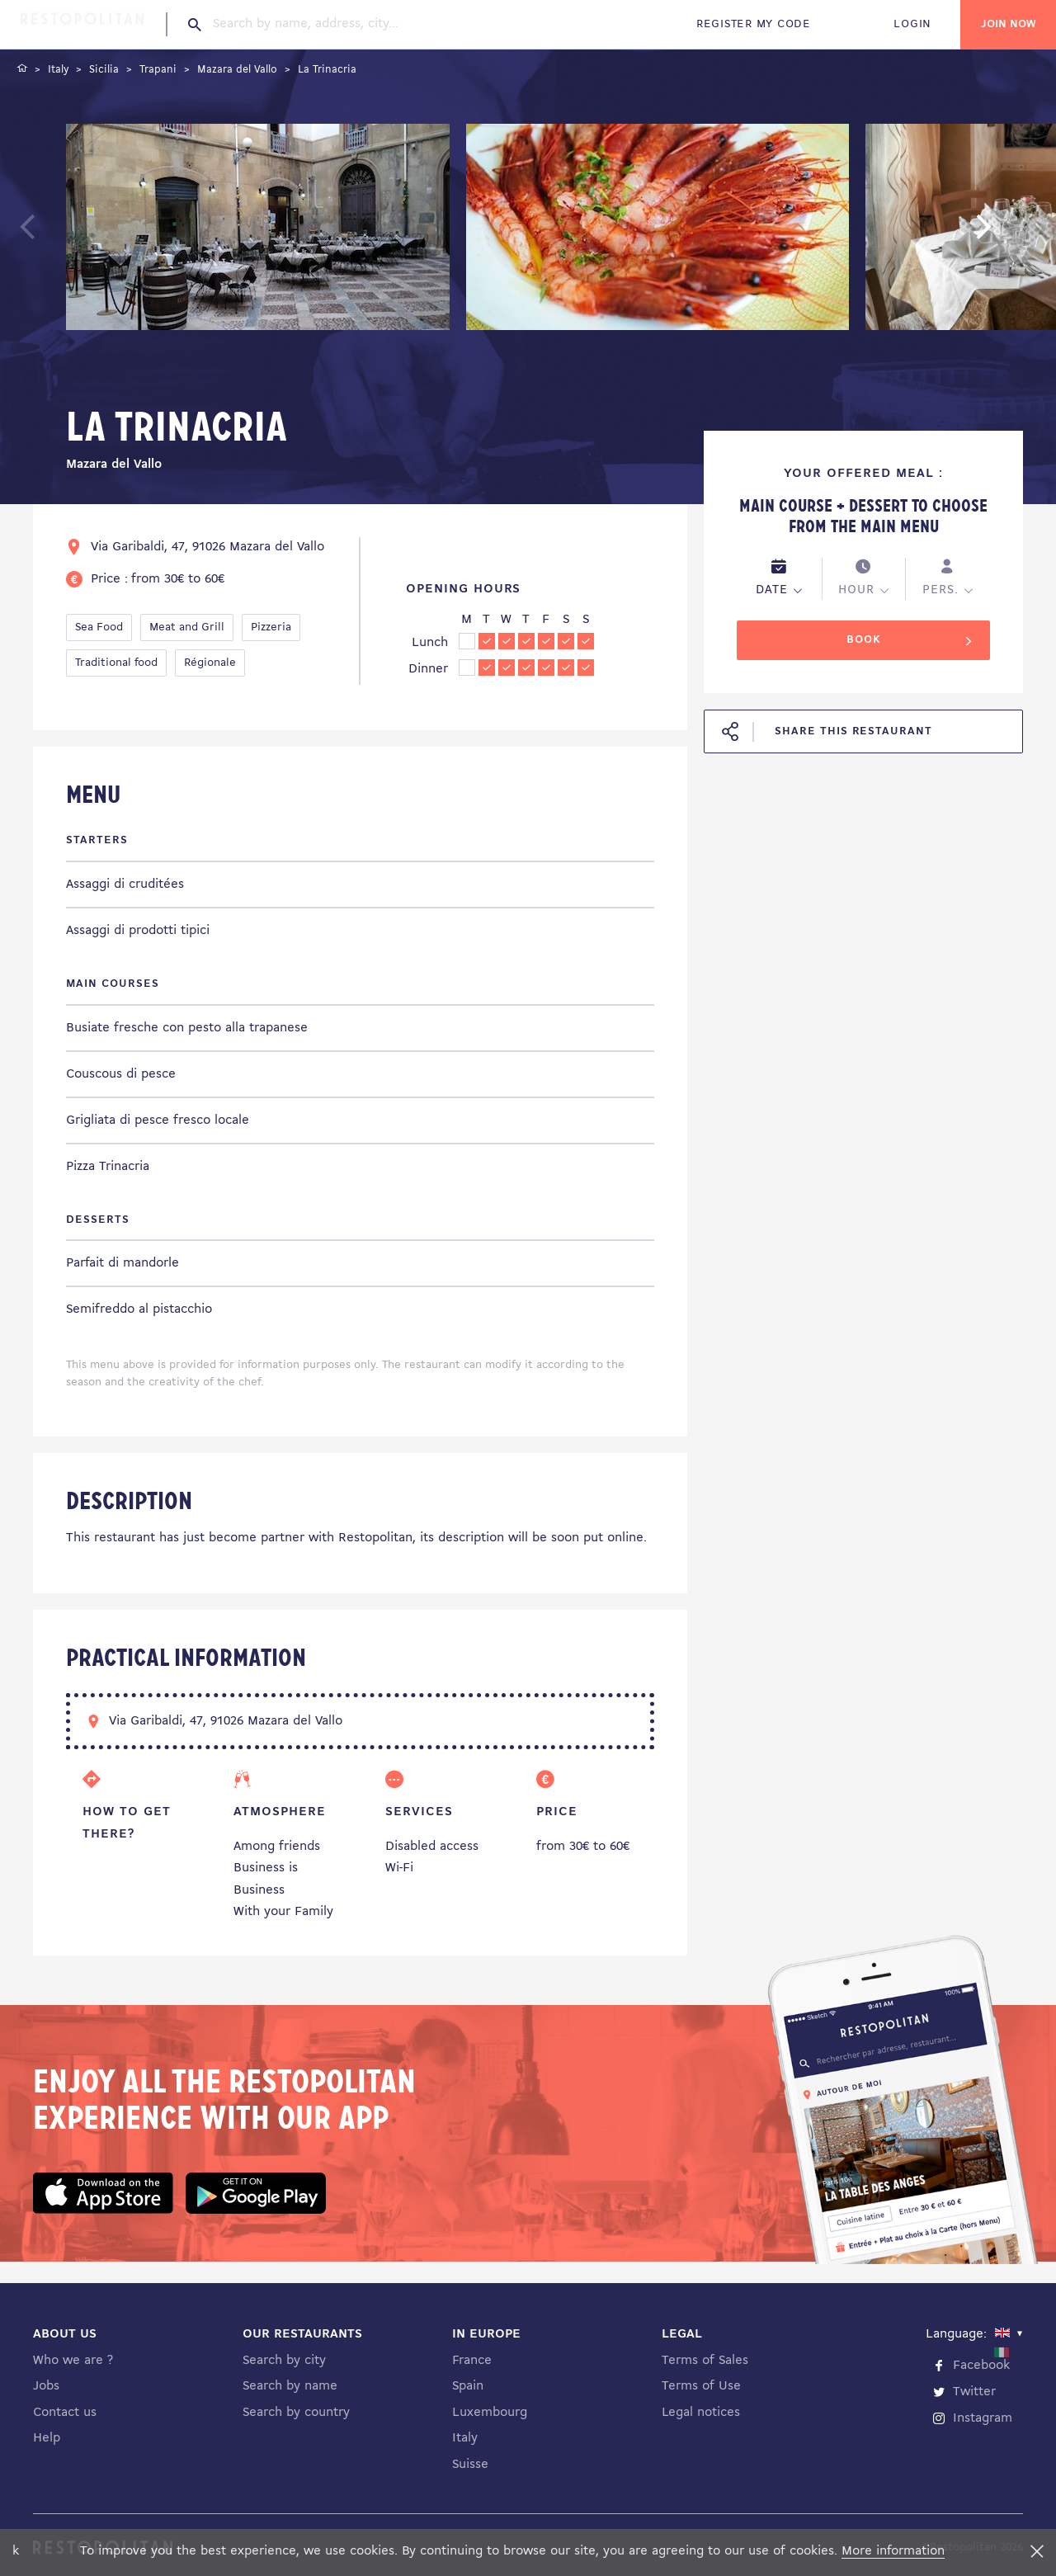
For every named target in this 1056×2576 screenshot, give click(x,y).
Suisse (470, 2464)
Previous (66, 234)
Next (1009, 234)
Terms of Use (701, 2386)
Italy (465, 2438)
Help (46, 2438)
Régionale (210, 663)
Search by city (284, 2360)
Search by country (296, 2412)
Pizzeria (271, 627)
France (472, 2360)
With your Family (283, 1911)
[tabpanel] (258, 230)
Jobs (46, 2386)
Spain (467, 2386)
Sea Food (99, 627)
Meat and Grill (186, 627)
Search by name (290, 2386)
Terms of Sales (705, 2360)
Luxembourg (489, 2412)
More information (893, 2551)
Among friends (276, 1846)
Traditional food (116, 663)
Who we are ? (73, 2360)
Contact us (65, 2412)
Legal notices (701, 2412)
